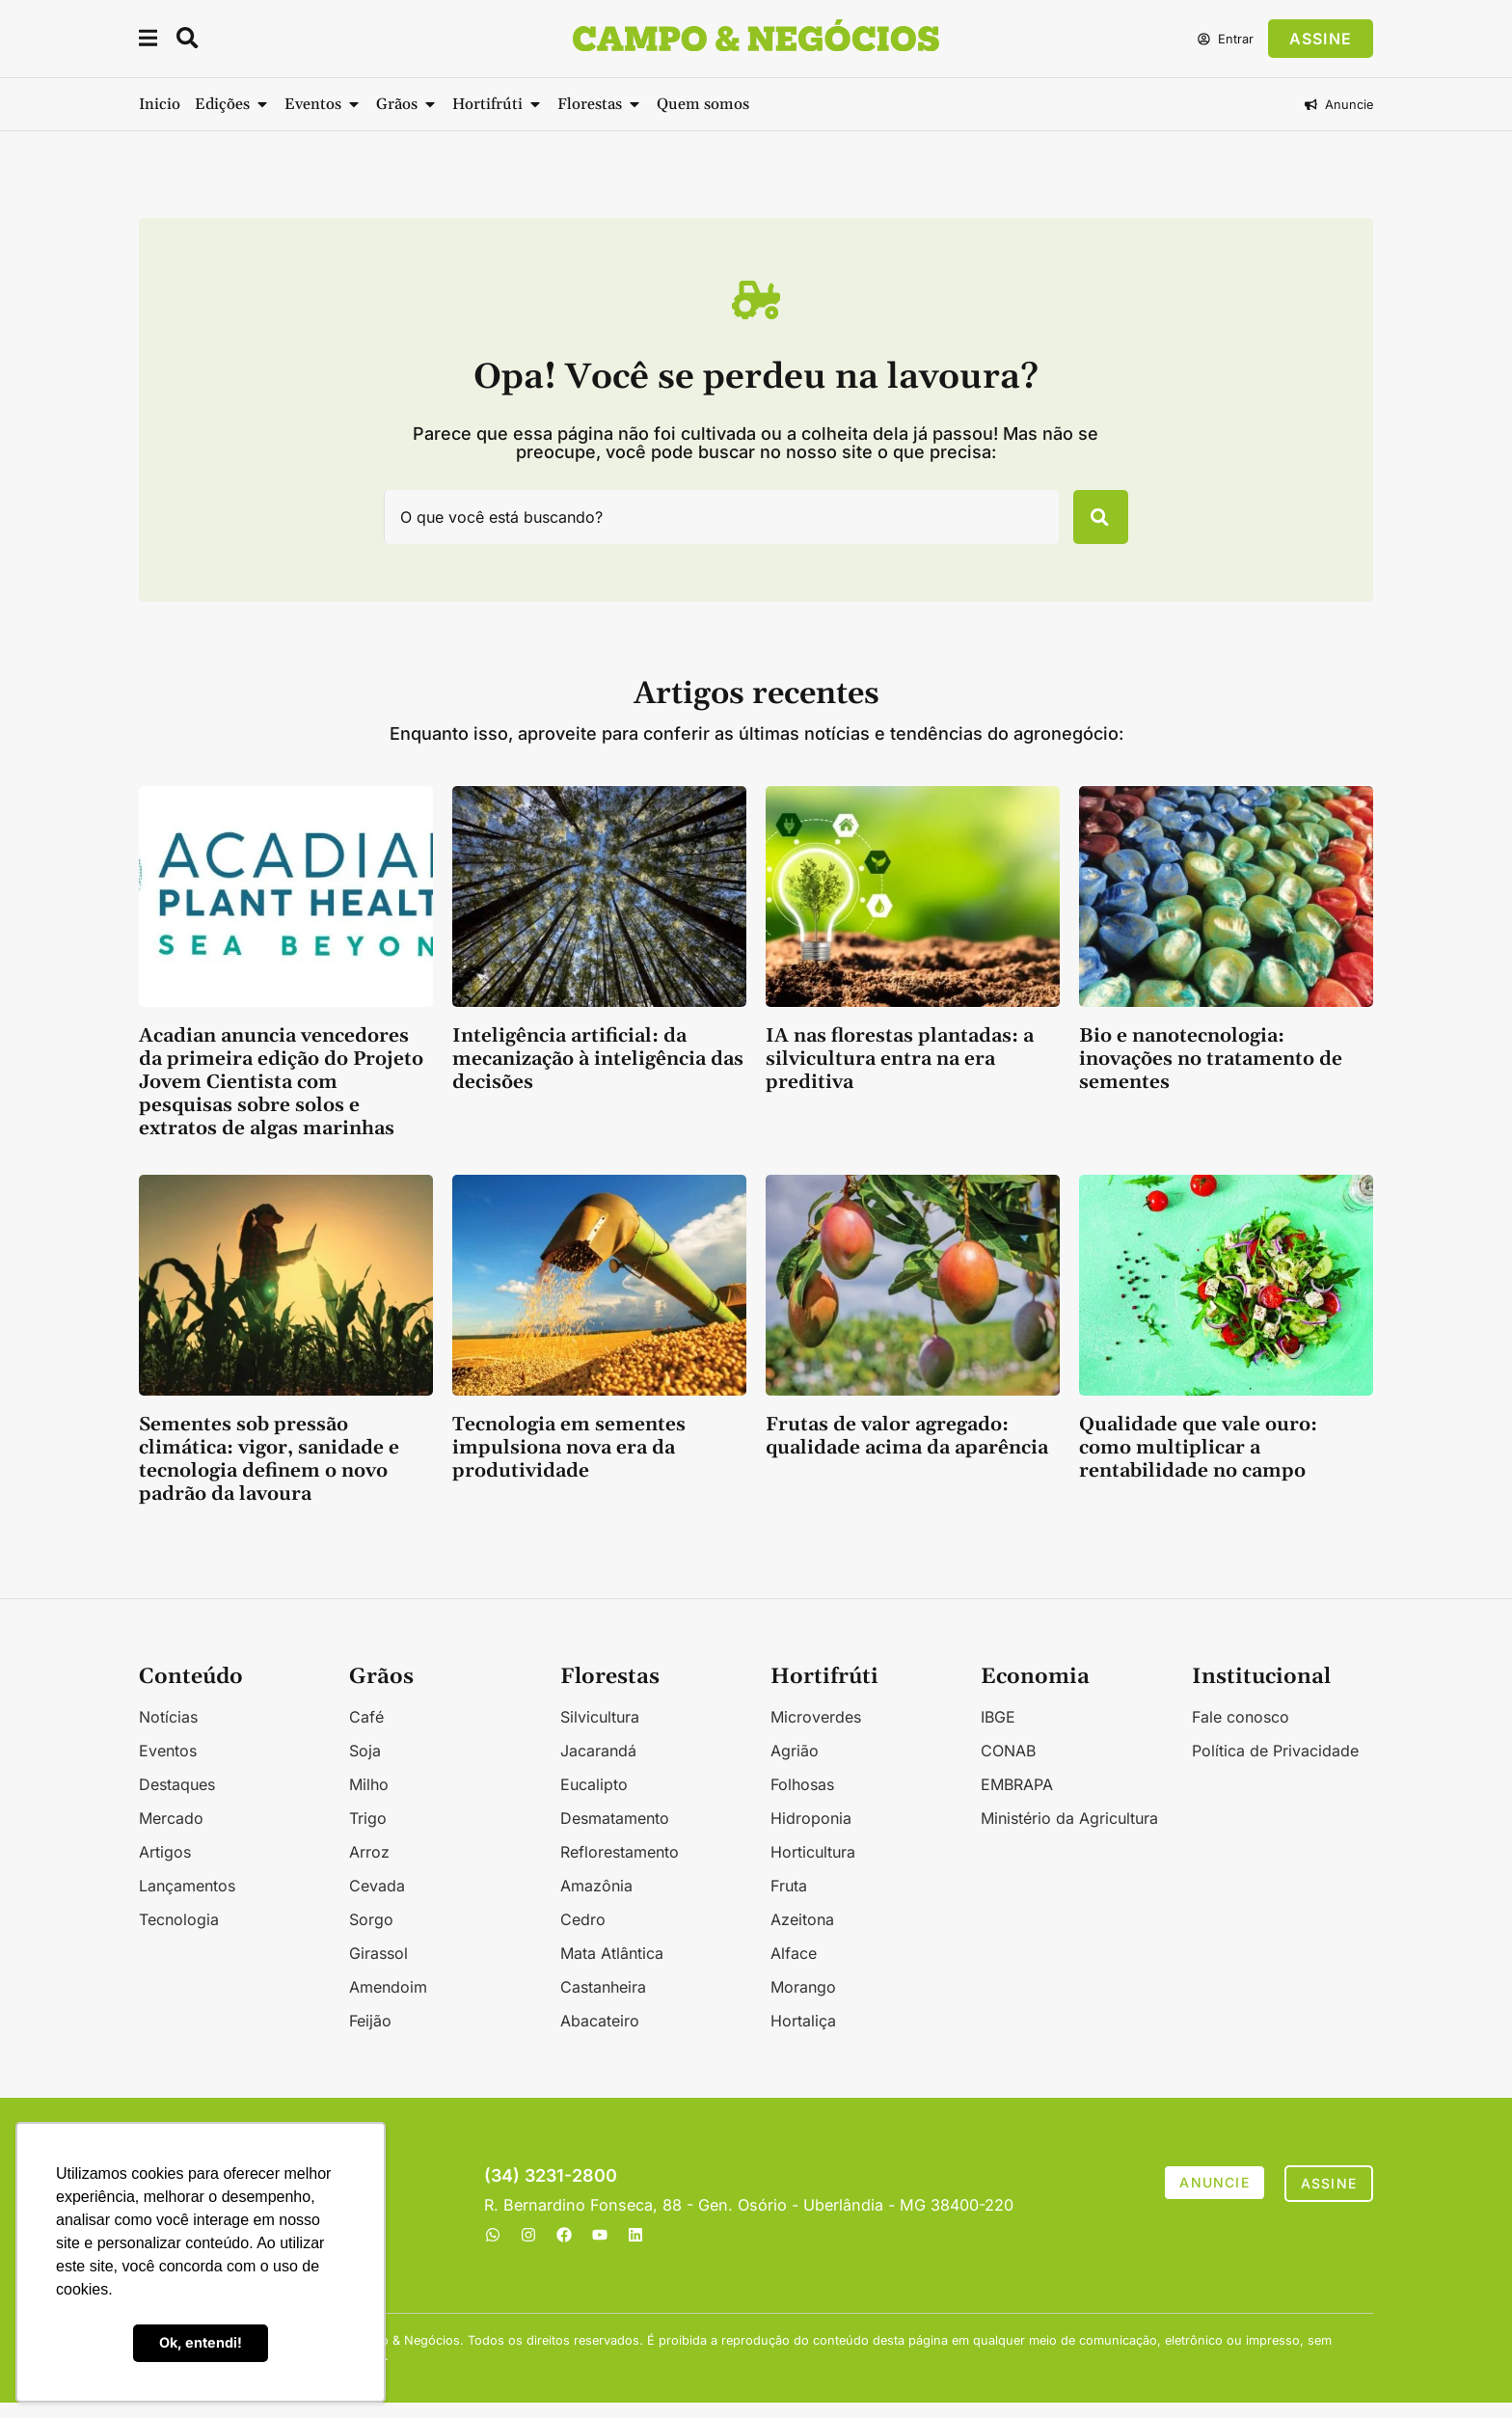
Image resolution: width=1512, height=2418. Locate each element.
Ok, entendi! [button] (200, 2342)
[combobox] (711, 524)
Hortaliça (803, 2036)
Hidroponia (810, 1833)
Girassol (378, 1968)
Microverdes (815, 1732)
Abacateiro (599, 2036)
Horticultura (812, 1867)
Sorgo (371, 1934)
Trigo (368, 1833)
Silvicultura (599, 1732)
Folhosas (802, 1799)
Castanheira (603, 2002)
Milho (369, 1799)
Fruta (788, 1901)
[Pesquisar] (1089, 524)
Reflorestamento (619, 1867)
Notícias (168, 1732)
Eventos (168, 1766)
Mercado (171, 1833)
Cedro (583, 1934)
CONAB (1008, 1766)
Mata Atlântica (611, 1968)
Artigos (165, 1867)
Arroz (369, 1867)
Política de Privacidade (1275, 1766)
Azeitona (802, 1934)
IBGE (998, 1732)
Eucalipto (594, 1799)
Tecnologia (179, 1934)
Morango (803, 2002)
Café (366, 1732)
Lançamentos (187, 1901)
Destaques (177, 1799)
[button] (149, 41)
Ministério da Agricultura (1069, 1833)
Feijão (370, 2036)
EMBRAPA (1017, 1799)
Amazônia (596, 1901)
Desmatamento (614, 1833)
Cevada (377, 1901)
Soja (365, 1766)
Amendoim (388, 2002)
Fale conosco (1240, 1732)
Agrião (794, 1766)
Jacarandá (598, 1766)
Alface (793, 1968)
